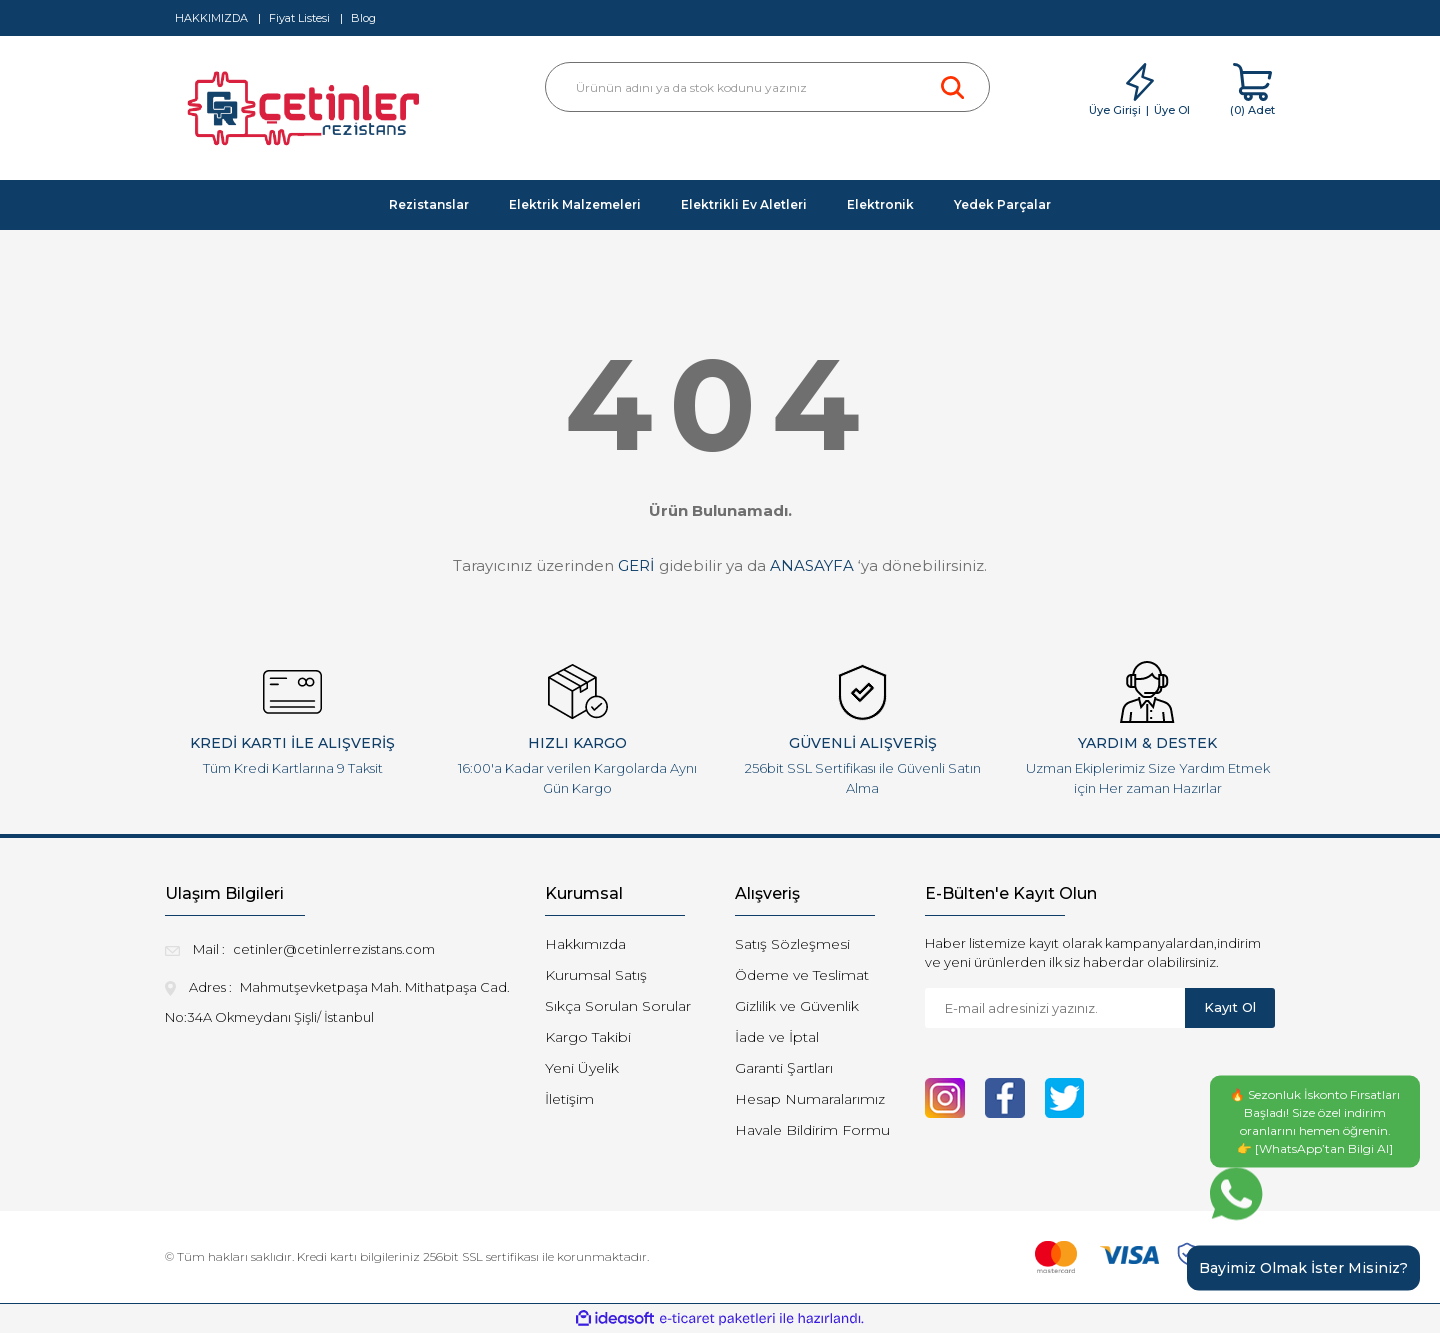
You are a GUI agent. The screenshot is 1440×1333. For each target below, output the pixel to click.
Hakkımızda (585, 944)
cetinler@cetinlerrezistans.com (334, 949)
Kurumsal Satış (596, 975)
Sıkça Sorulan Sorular (618, 1006)
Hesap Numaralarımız (810, 1099)
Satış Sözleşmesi (792, 944)
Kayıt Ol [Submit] (1230, 1007)
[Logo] (306, 113)
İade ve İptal (777, 1037)
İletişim (569, 1099)
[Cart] (1252, 90)
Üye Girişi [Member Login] (1115, 110)
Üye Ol (1172, 110)
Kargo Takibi (588, 1037)
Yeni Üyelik (582, 1068)
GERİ (636, 565)
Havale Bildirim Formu (812, 1130)
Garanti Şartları (784, 1068)
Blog (363, 18)
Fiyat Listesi (299, 18)
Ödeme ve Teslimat (802, 975)
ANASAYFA (812, 565)
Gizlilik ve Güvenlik (797, 1006)
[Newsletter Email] (1055, 1008)
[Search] (767, 87)
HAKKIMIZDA (211, 18)
